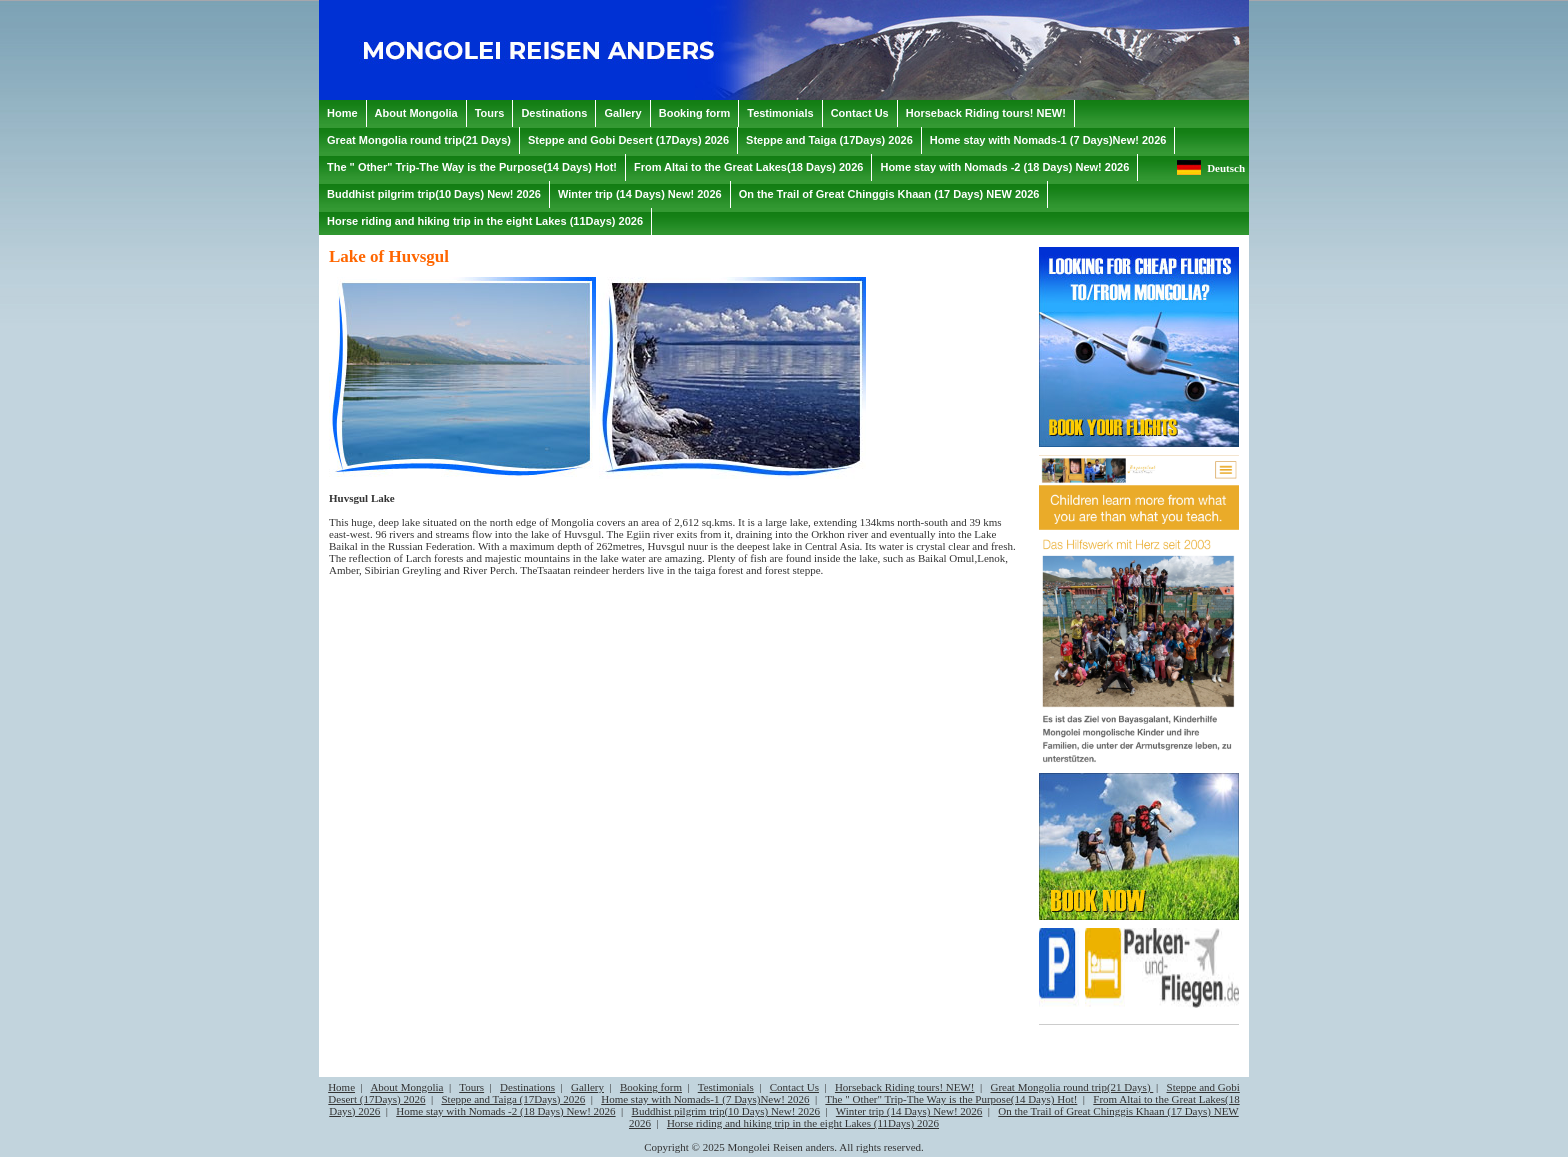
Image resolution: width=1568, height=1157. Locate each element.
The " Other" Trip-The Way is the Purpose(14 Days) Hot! (951, 1099)
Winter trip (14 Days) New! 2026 (909, 1111)
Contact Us (794, 1087)
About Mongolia (406, 1087)
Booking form (651, 1087)
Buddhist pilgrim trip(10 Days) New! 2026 (726, 1111)
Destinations (527, 1087)
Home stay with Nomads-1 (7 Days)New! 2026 (705, 1099)
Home (341, 1087)
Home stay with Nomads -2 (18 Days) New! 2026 (505, 1111)
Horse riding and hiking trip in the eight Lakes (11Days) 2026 (803, 1123)
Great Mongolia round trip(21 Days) (1071, 1087)
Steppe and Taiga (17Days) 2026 (513, 1099)
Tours (471, 1087)
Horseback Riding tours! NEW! (905, 1087)
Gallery (587, 1087)
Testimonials (726, 1087)
